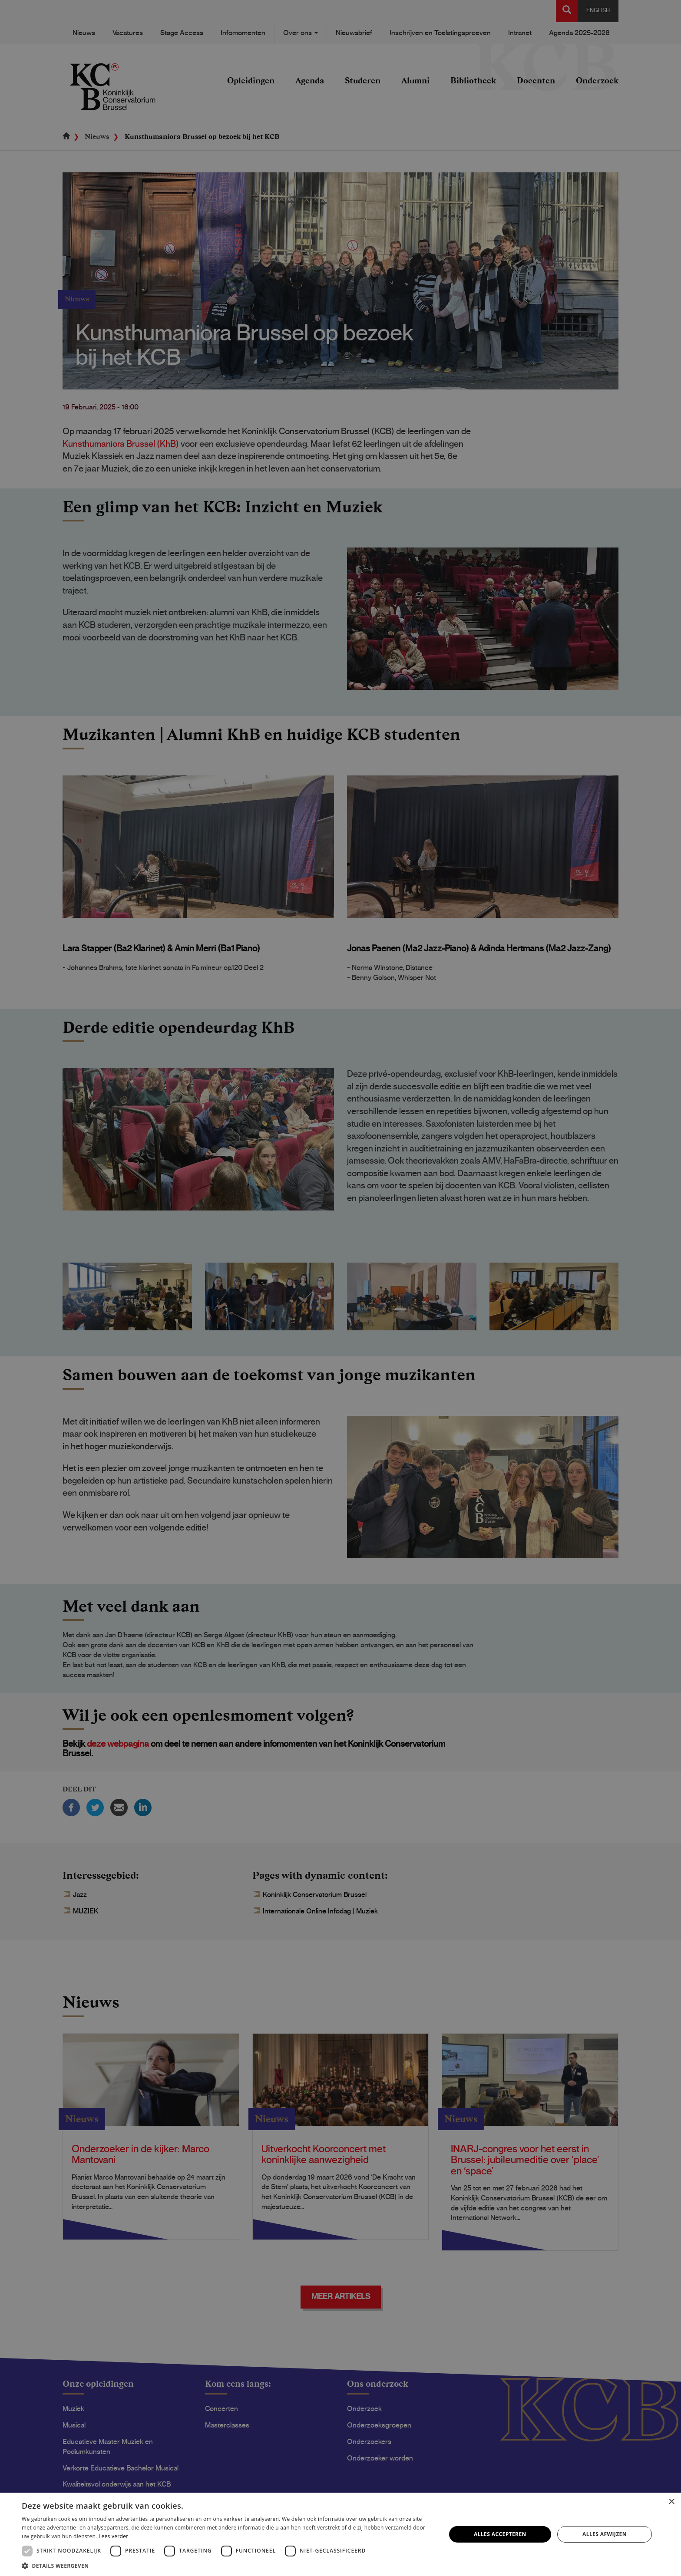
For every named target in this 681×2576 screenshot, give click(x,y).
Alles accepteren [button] (500, 2534)
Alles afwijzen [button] (604, 2534)
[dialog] (340, 1288)
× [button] (671, 2502)
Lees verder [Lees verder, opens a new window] (114, 2536)
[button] (227, 2565)
